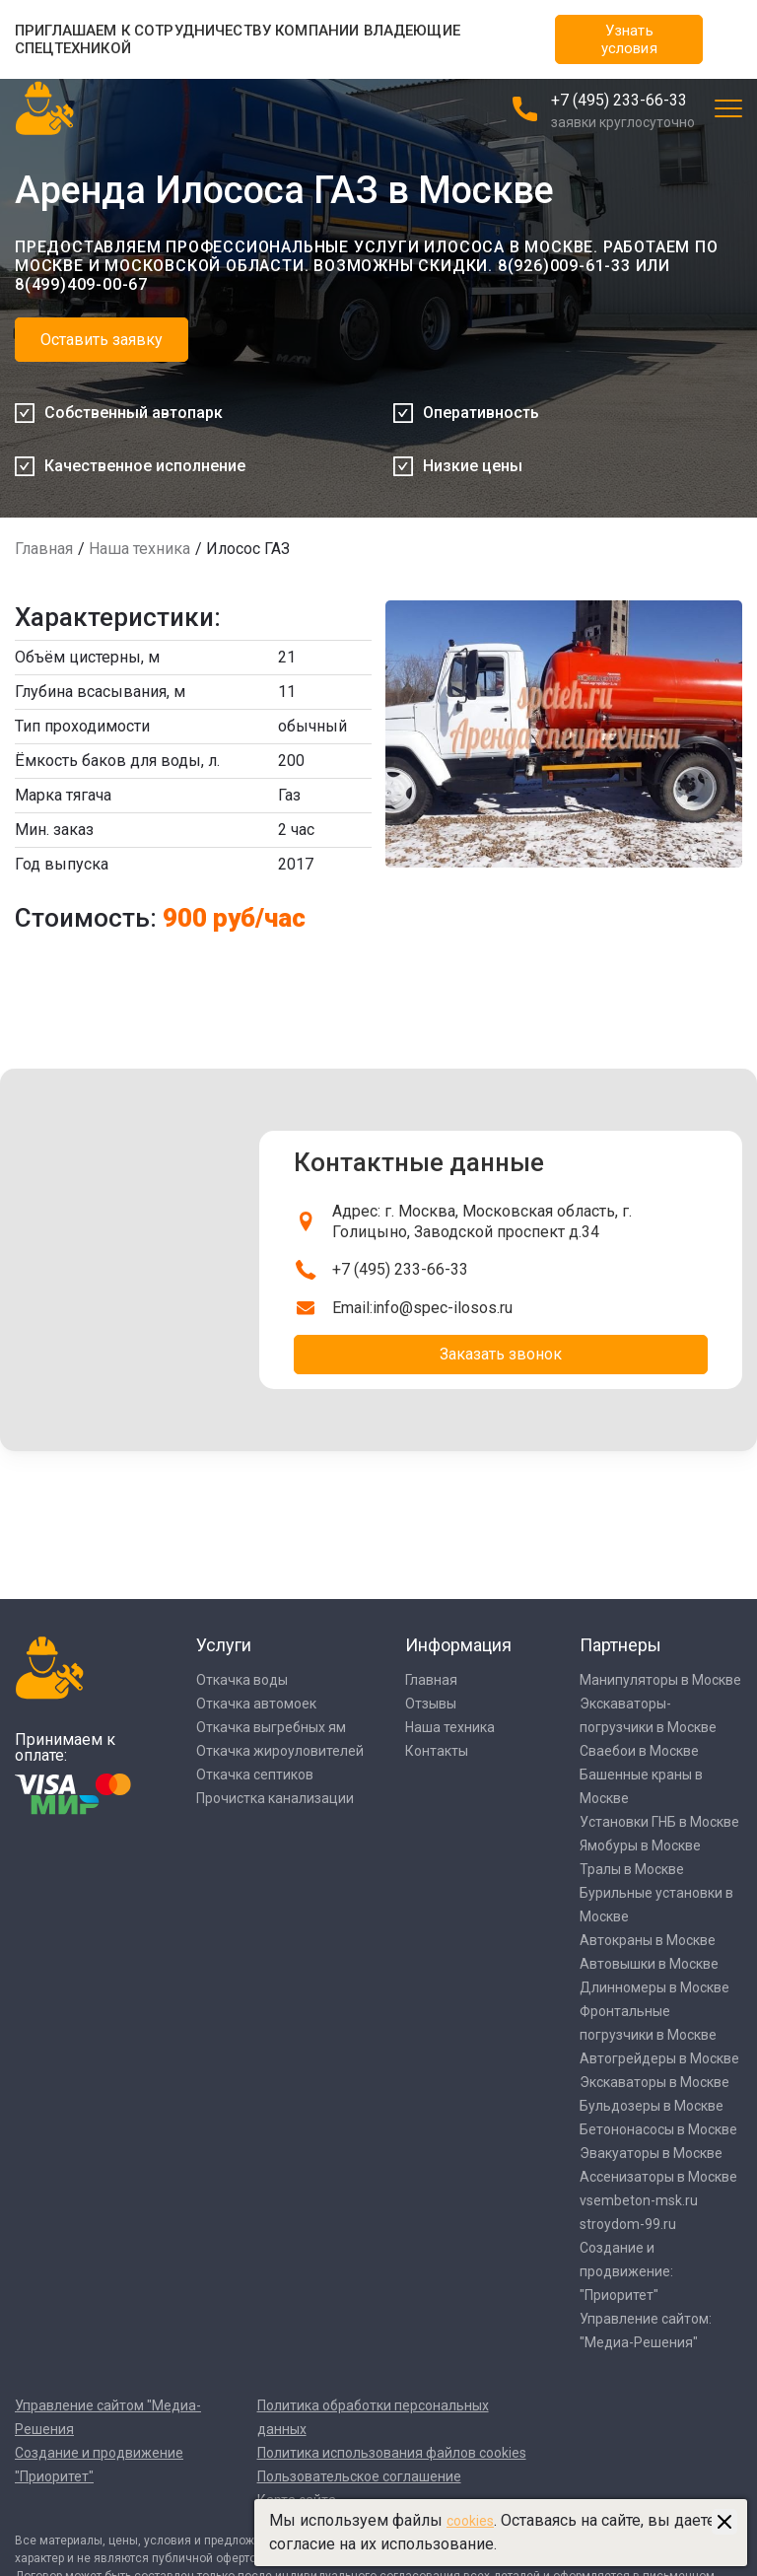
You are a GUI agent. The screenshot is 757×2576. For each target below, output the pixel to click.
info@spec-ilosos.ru (443, 1307)
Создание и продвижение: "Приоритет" (626, 2271)
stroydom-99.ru (628, 2224)
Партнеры (620, 1645)
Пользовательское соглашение (359, 2476)
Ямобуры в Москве (640, 1845)
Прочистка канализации (275, 1798)
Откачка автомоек (256, 1703)
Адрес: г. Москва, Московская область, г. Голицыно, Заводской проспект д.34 (482, 1222)
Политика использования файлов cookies (391, 2453)
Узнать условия (629, 39)
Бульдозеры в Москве (651, 2106)
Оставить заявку (101, 339)
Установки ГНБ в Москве (659, 1822)
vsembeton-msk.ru (639, 2200)
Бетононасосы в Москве (658, 2129)
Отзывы (430, 1703)
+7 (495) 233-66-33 (619, 100)
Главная (44, 548)
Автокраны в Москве (648, 1940)
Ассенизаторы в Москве (658, 2177)
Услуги (223, 1645)
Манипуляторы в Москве (660, 1680)
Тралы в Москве (632, 1869)
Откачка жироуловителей (280, 1751)
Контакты (436, 1751)
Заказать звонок (501, 1354)
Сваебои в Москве (639, 1751)
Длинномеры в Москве (654, 1987)
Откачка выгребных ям (271, 1727)
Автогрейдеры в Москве (659, 2058)
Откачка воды (242, 1680)
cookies (470, 2521)
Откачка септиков (254, 1774)
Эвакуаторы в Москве (651, 2153)
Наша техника (139, 548)
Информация (458, 1645)
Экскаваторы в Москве (654, 2082)
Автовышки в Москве (649, 1964)
